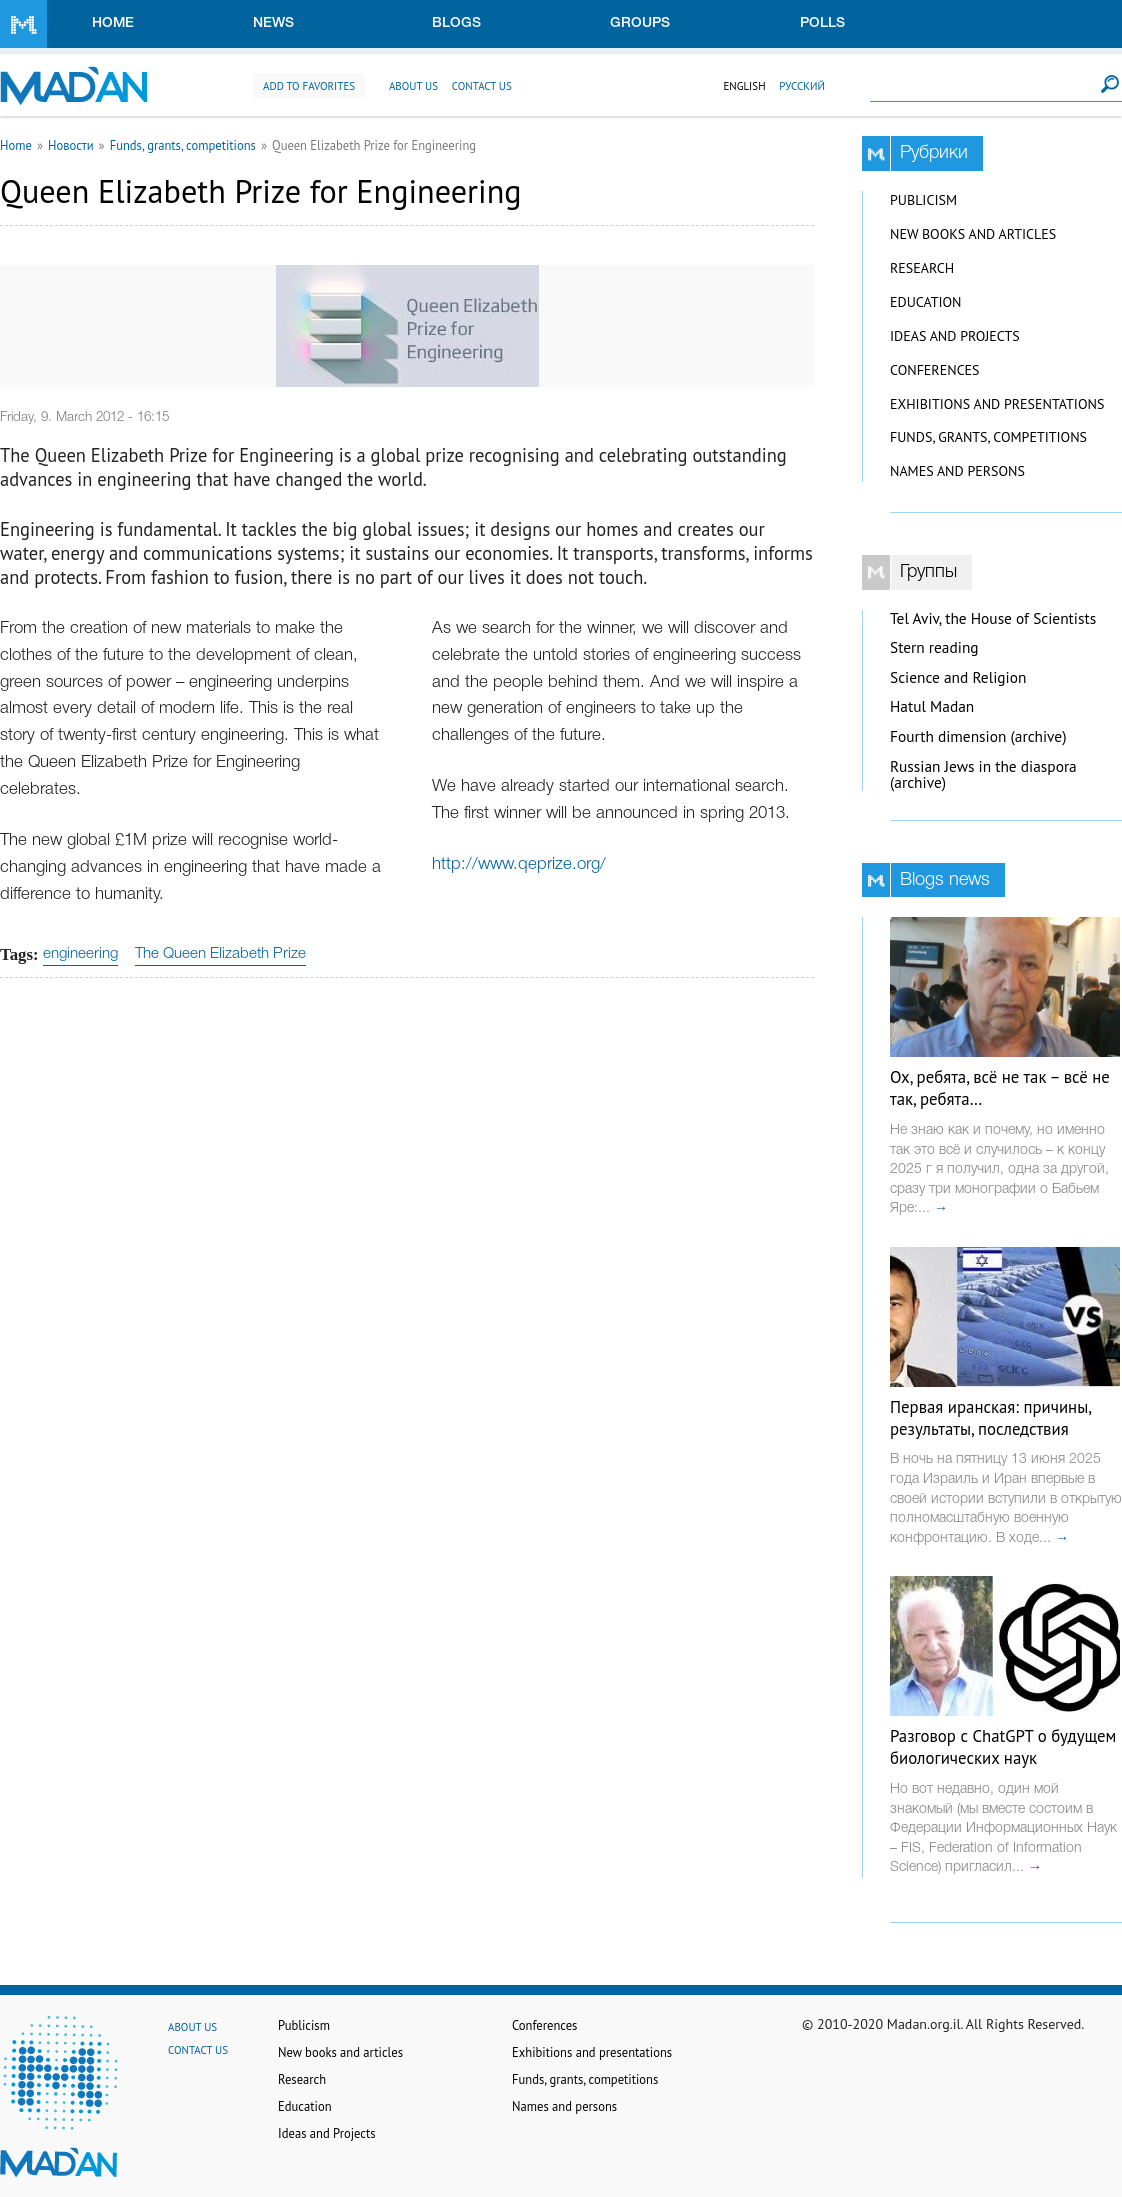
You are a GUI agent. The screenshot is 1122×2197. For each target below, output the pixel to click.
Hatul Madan (932, 706)
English (744, 86)
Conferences (935, 370)
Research (922, 268)
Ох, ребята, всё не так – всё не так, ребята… (1000, 1088)
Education (925, 302)
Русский (802, 86)
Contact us (482, 86)
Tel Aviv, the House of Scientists (993, 618)
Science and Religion (958, 677)
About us (413, 86)
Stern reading (934, 647)
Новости (71, 145)
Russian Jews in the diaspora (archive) (983, 775)
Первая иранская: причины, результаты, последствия (990, 1418)
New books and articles (973, 234)
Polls (822, 23)
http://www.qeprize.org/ (519, 864)
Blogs (456, 23)
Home (113, 23)
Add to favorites (309, 86)
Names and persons (957, 471)
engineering (80, 954)
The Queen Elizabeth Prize (220, 954)
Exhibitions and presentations (997, 404)
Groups (640, 23)
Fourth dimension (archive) (978, 736)
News (273, 23)
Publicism (923, 200)
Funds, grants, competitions (183, 145)
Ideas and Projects (955, 336)
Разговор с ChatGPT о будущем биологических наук (1003, 1747)
